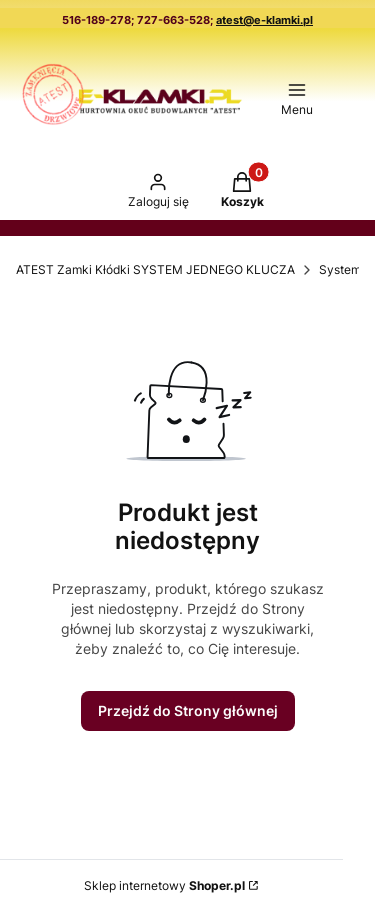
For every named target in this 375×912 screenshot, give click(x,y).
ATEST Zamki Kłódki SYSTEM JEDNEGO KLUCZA (155, 269)
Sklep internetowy (164, 885)
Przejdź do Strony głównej (188, 710)
